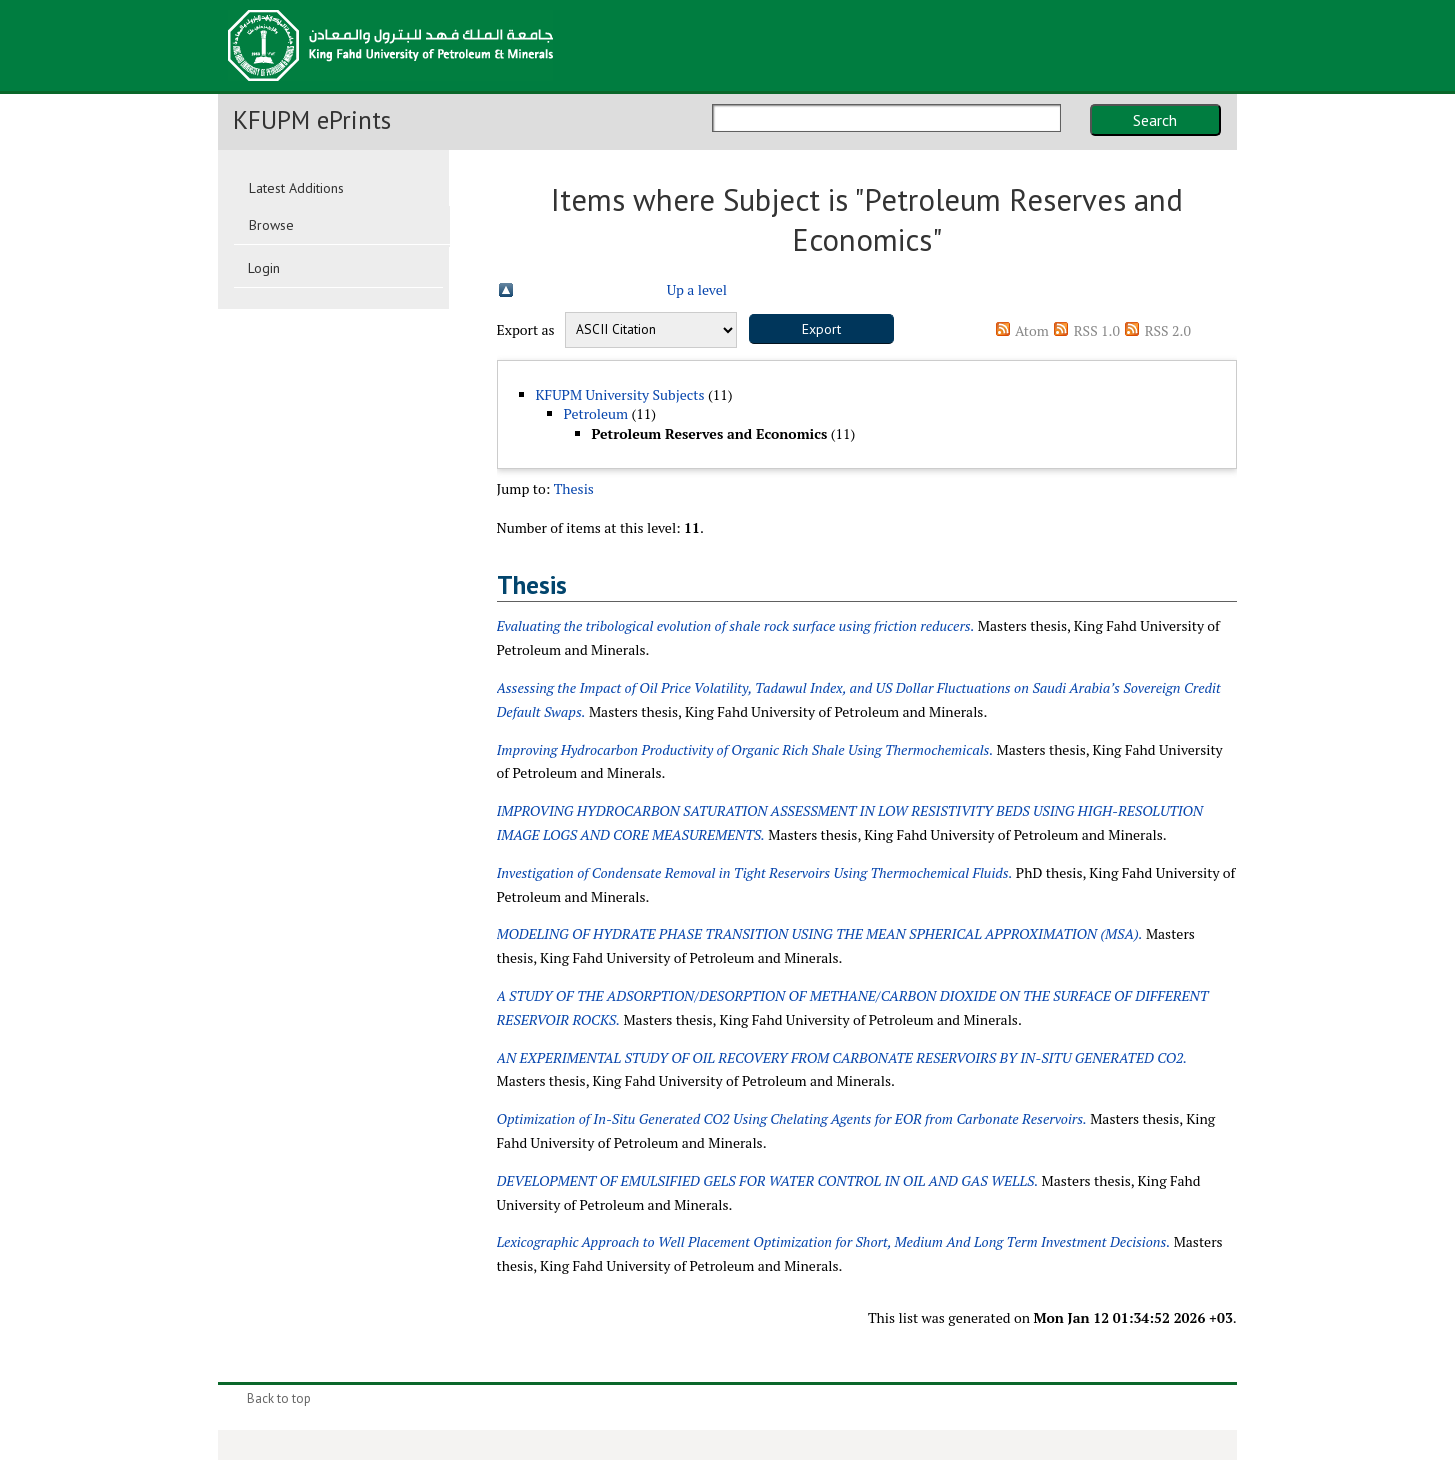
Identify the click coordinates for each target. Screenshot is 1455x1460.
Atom (1032, 330)
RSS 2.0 (1168, 330)
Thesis (574, 488)
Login (264, 268)
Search (1155, 120)
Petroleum (596, 413)
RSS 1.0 (1097, 330)
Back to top (279, 1398)
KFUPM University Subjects (620, 394)
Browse (271, 225)
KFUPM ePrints (312, 120)
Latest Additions (296, 188)
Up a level (697, 289)
